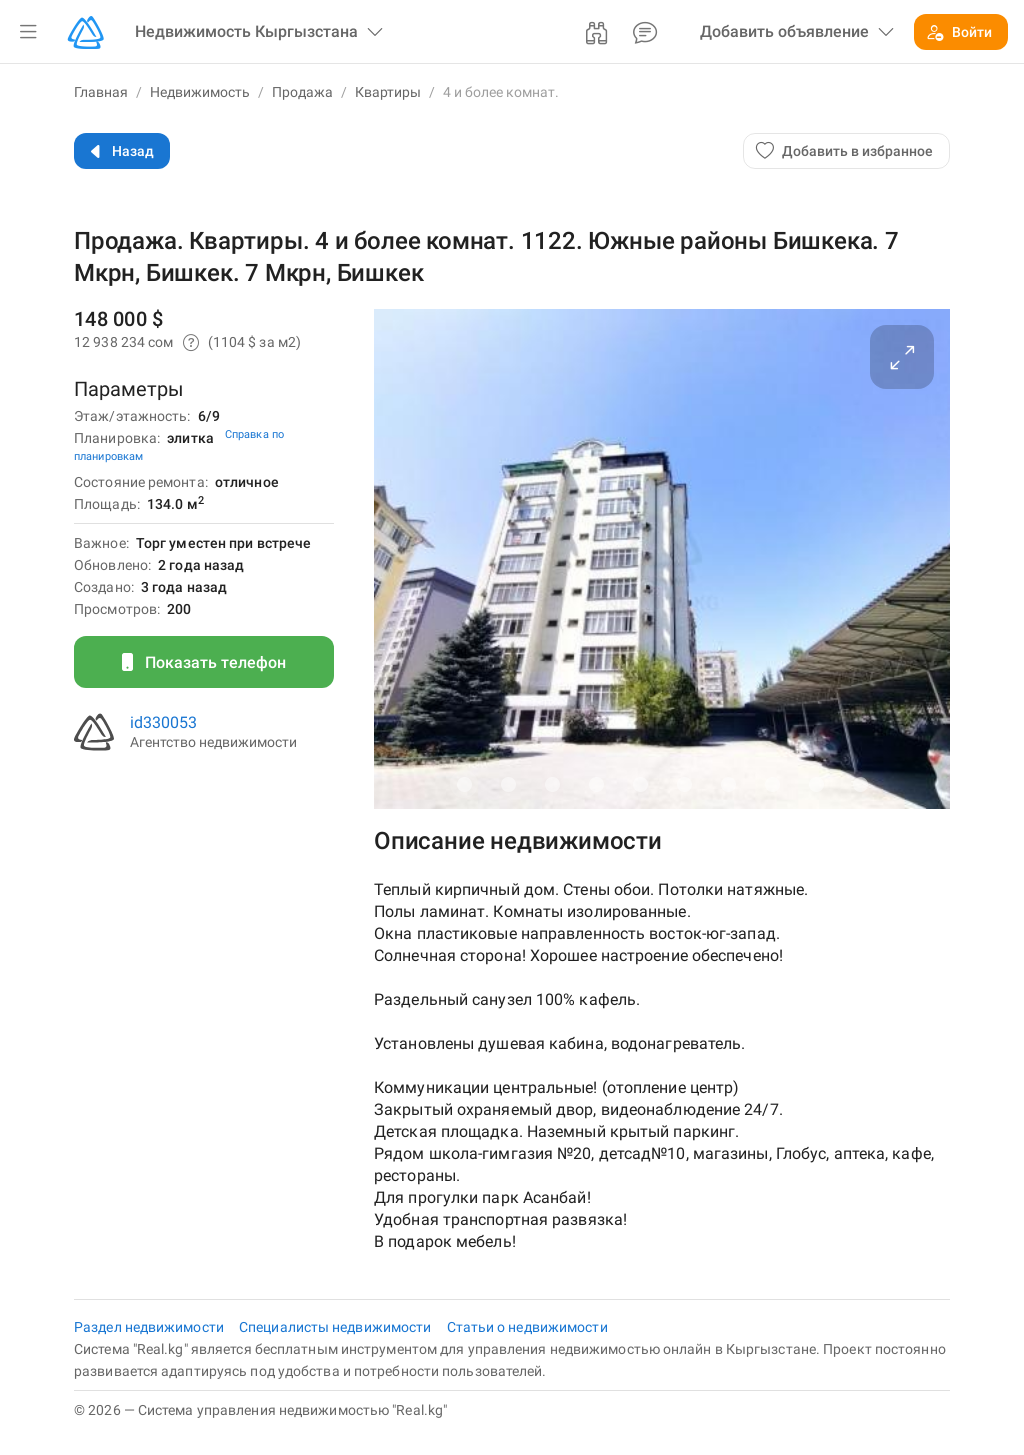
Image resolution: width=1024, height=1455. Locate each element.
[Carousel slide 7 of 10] (728, 784)
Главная (101, 92)
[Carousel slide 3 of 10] (552, 784)
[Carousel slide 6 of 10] (684, 784)
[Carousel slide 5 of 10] (640, 784)
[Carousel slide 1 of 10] (464, 784)
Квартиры (388, 92)
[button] (28, 32)
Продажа (302, 92)
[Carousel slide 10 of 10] (860, 784)
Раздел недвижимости (150, 1327)
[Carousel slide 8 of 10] (772, 784)
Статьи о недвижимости (527, 1327)
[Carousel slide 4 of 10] (596, 784)
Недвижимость (200, 92)
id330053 (163, 722)
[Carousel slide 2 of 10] (508, 784)
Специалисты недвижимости (337, 1327)
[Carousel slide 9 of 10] (816, 784)
